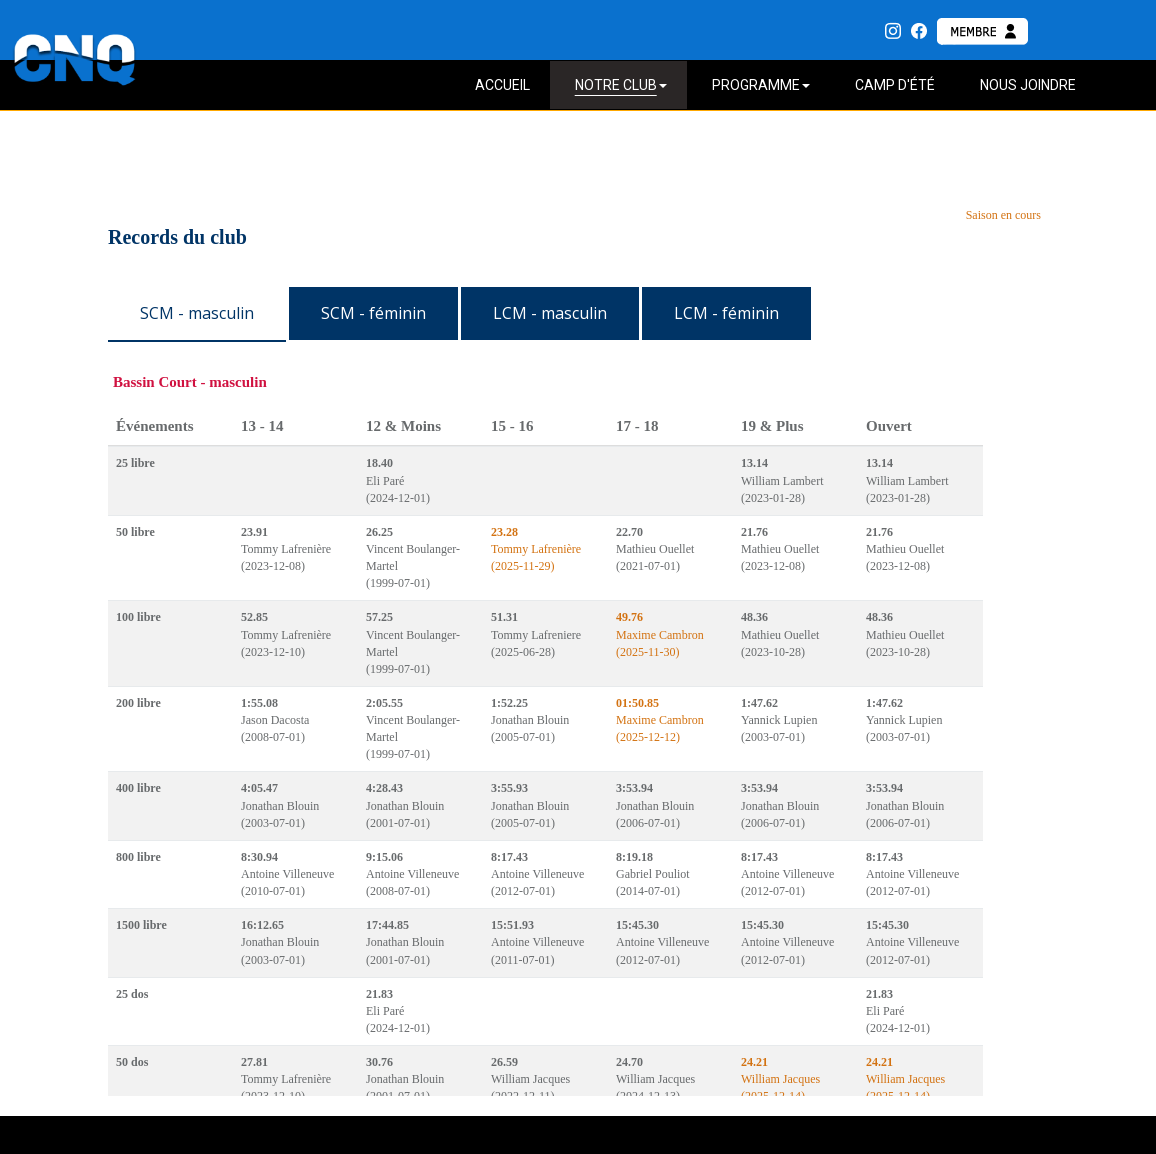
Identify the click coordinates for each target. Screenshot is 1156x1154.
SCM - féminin (373, 313)
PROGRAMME (761, 85)
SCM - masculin (197, 313)
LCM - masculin (550, 313)
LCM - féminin (726, 313)
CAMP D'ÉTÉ (895, 85)
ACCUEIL (502, 85)
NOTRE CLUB (621, 85)
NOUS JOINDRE (1028, 85)
